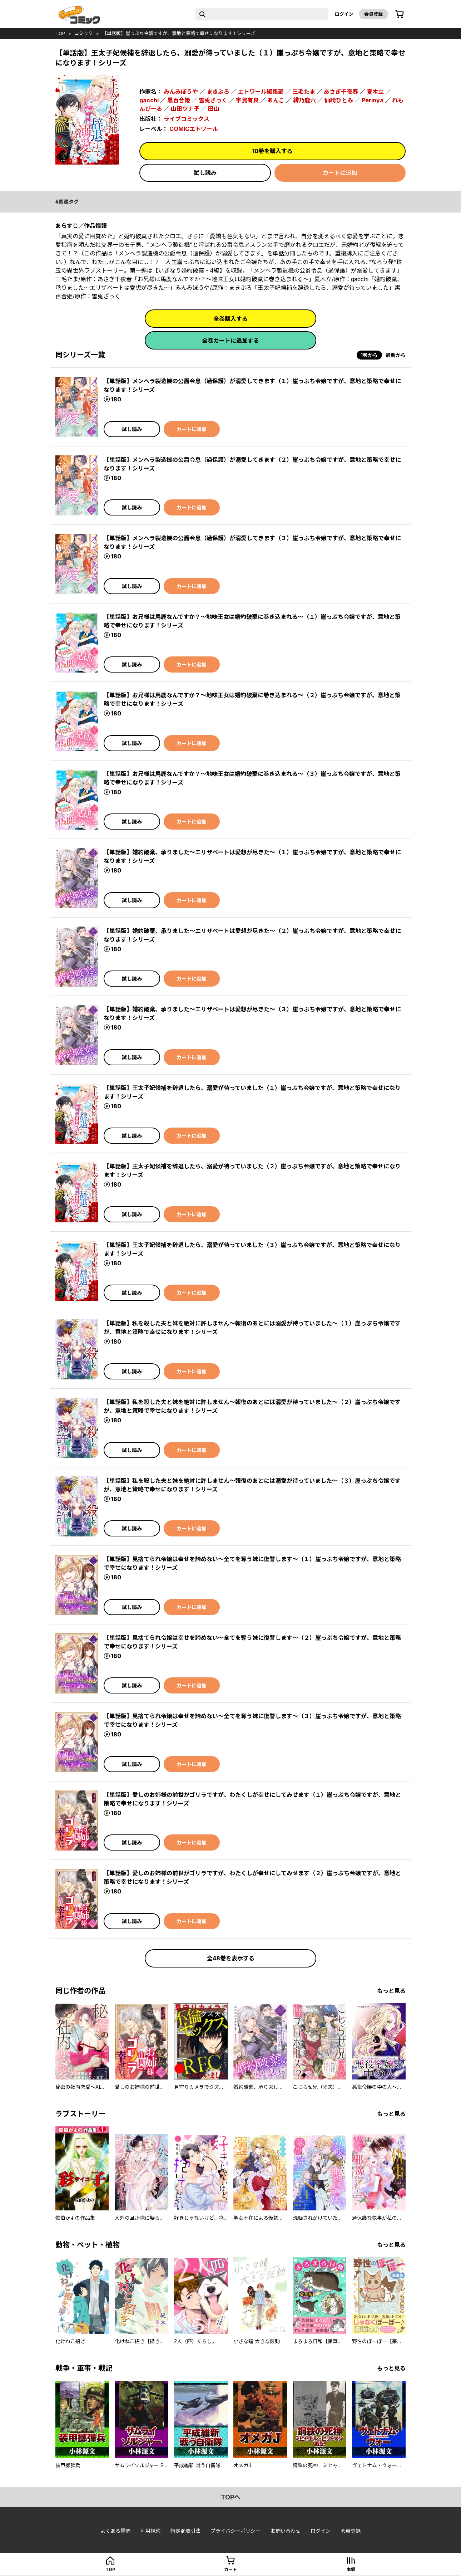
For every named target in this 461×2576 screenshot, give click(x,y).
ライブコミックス (186, 118)
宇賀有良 (247, 100)
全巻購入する (230, 318)
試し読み (205, 172)
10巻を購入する (272, 151)
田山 (213, 108)
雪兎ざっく (213, 100)
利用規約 (150, 2531)
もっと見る (391, 1990)
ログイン (344, 14)
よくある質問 (115, 2531)
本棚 (351, 2569)
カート (230, 2569)
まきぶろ (218, 91)
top (60, 33)
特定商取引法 (185, 2531)
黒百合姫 (178, 100)
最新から (396, 355)
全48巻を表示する (230, 1958)
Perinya (372, 100)
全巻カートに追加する (230, 340)
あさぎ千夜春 (341, 91)
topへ (231, 2497)
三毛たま (303, 91)
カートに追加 (340, 172)
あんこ (275, 100)
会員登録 (373, 14)
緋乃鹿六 (304, 100)
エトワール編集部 (261, 91)
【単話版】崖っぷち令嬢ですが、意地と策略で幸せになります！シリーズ (178, 33)
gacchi (149, 100)
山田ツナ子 (185, 108)
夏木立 (375, 91)
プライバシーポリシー (235, 2531)
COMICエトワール (193, 128)
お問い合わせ (286, 2531)
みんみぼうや (181, 91)
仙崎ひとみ (338, 100)
